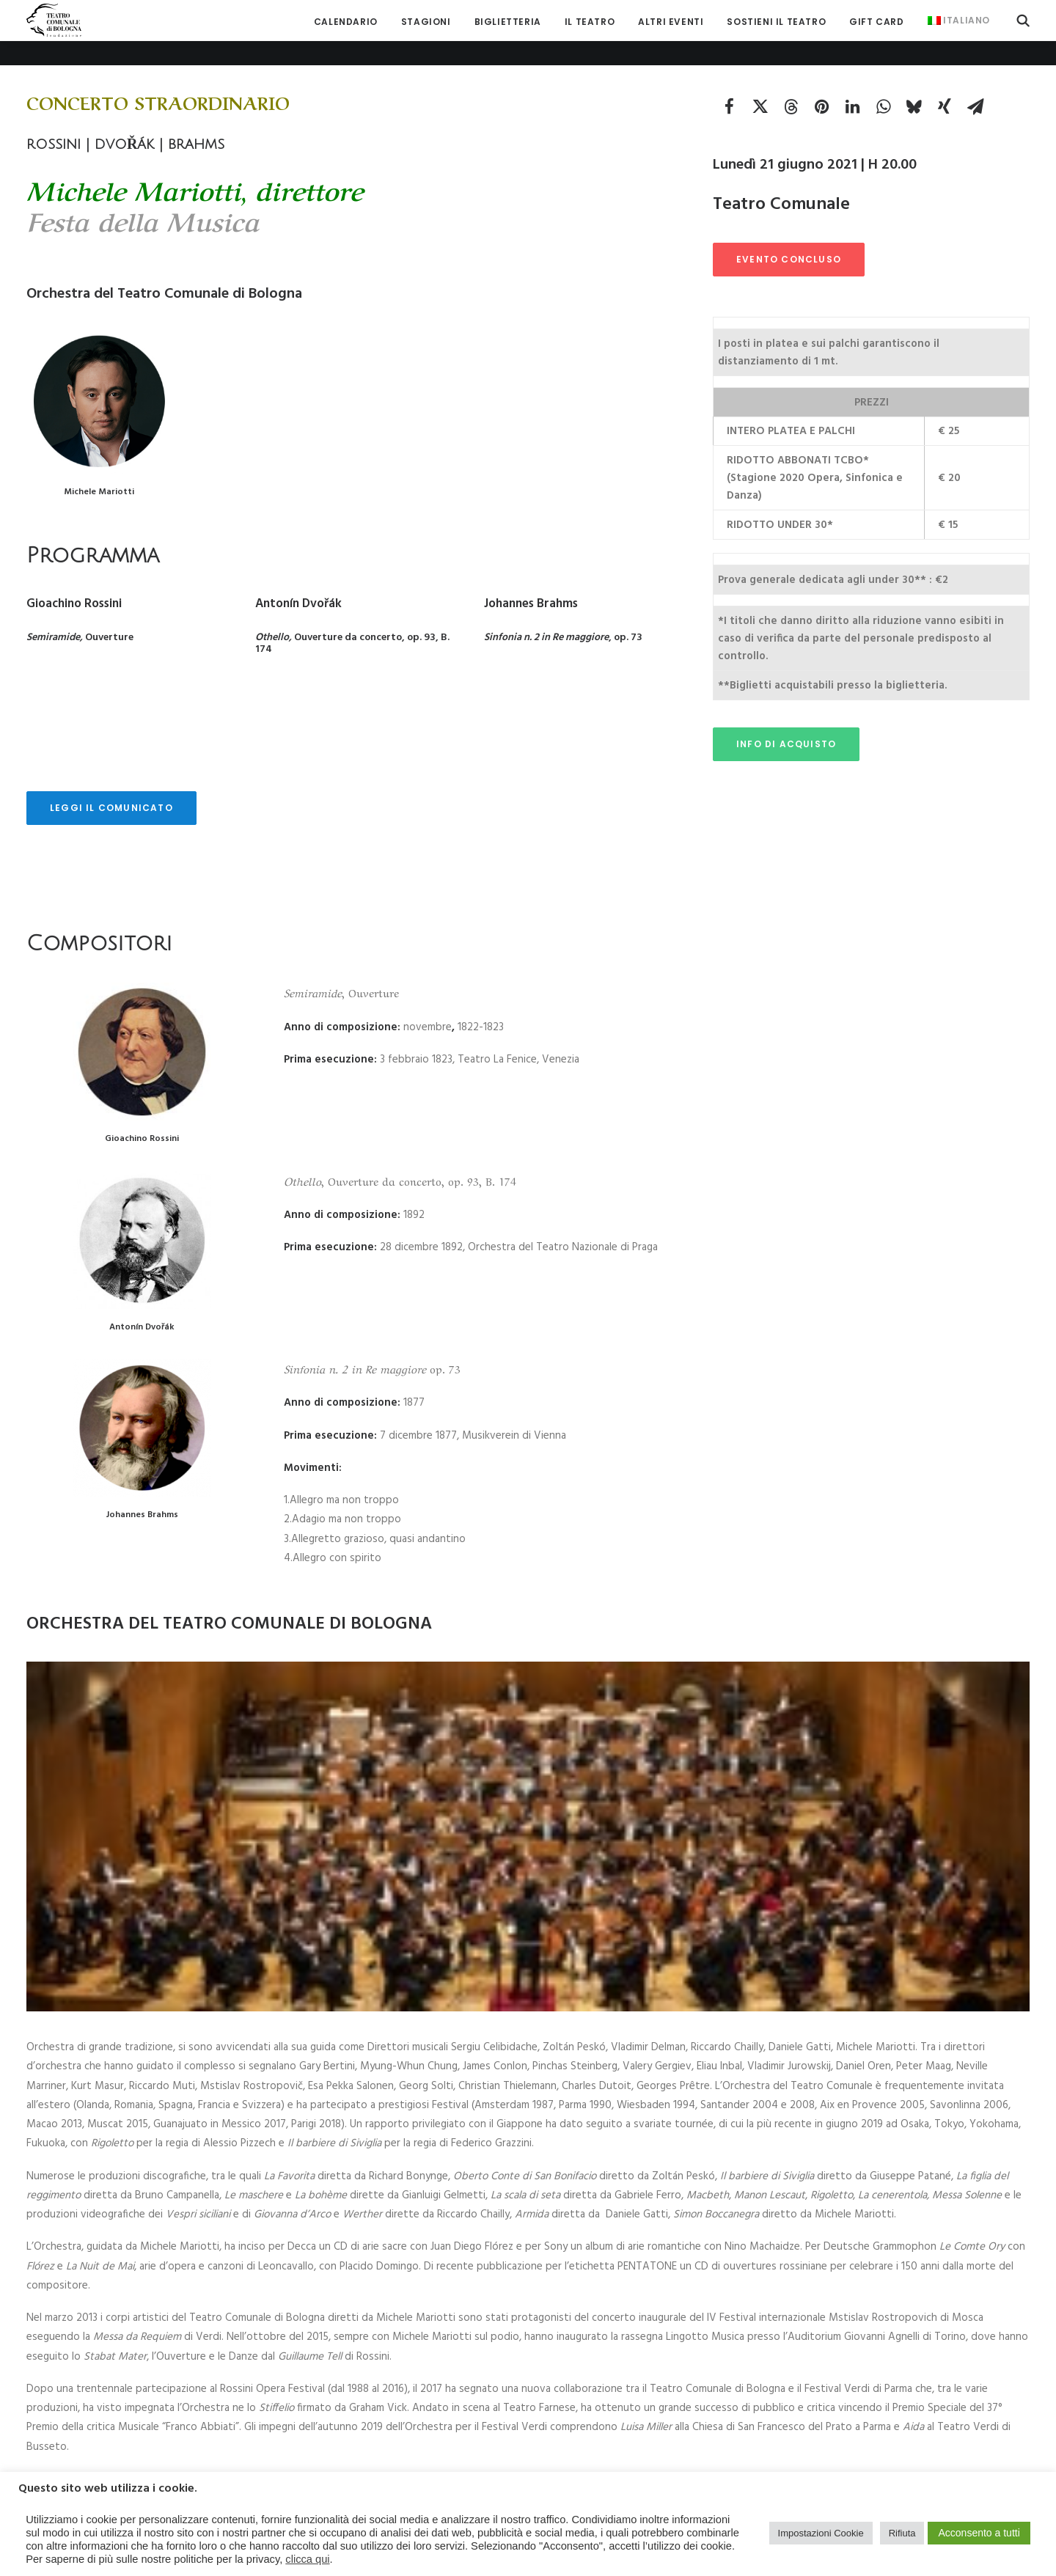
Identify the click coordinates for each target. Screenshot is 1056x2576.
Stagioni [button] (426, 21)
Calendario (346, 21)
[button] (1023, 20)
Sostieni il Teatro (776, 21)
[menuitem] (346, 21)
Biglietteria (507, 21)
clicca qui (307, 2559)
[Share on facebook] (729, 81)
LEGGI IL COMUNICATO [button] (111, 783)
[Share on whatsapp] (883, 81)
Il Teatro (590, 21)
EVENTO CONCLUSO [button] (788, 234)
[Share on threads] (790, 81)
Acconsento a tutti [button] (978, 2533)
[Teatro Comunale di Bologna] (53, 20)
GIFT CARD (876, 21)
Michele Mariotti (99, 467)
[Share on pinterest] (821, 81)
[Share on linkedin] (852, 81)
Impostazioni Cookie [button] (821, 2533)
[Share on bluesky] (913, 81)
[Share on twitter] (759, 81)
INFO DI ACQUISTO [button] (786, 719)
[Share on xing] (944, 81)
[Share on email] (975, 81)
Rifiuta (902, 2533)
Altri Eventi (670, 21)
